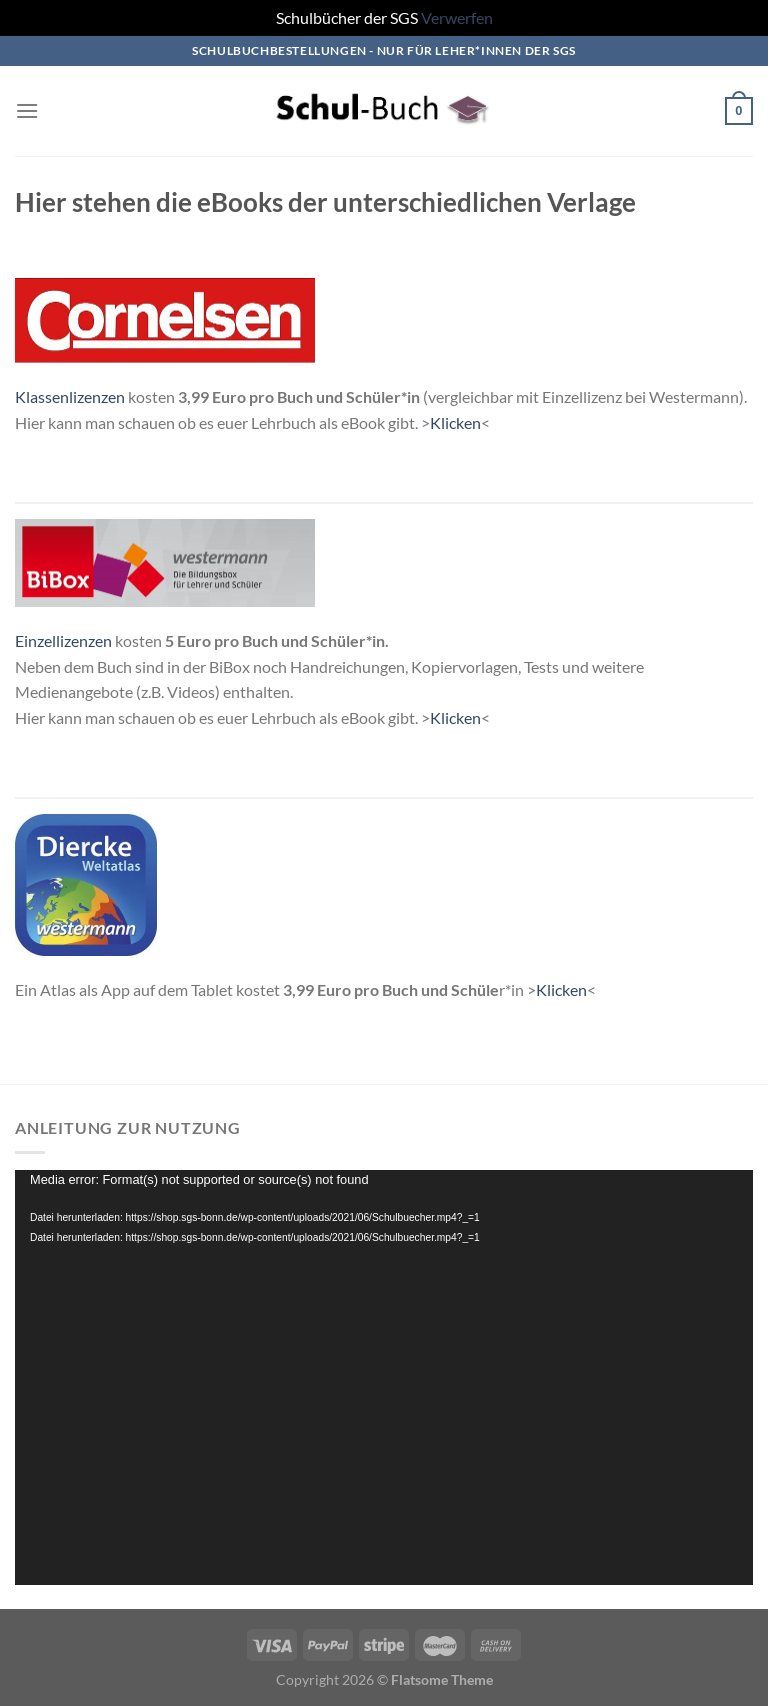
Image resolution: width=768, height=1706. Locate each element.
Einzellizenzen (63, 640)
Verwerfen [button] (457, 17)
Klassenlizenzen (70, 396)
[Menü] (27, 110)
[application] (384, 1377)
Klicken (455, 422)
